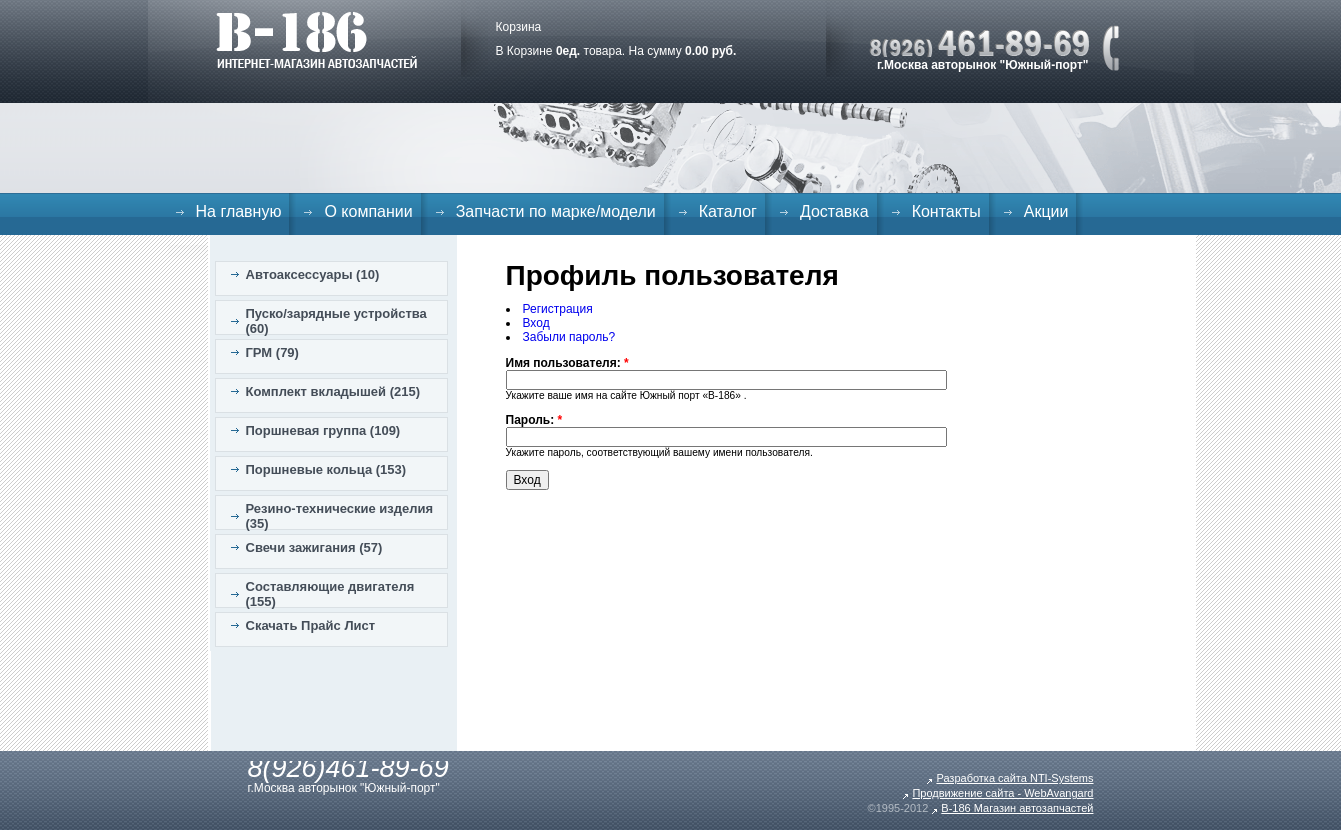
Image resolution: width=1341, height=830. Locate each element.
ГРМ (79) (272, 352)
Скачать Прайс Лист (311, 625)
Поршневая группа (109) (323, 430)
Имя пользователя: (567, 363)
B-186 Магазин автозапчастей (1017, 808)
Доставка (834, 211)
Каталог (728, 211)
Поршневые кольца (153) (326, 469)
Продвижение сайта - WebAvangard (1002, 793)
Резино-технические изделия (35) (340, 516)
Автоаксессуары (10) (313, 274)
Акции (1046, 211)
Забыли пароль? (569, 337)
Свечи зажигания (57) (314, 547)
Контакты (946, 211)
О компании (368, 211)
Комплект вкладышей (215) (333, 391)
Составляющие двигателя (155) (330, 594)
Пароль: (534, 420)
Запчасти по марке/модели (556, 211)
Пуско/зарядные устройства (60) (336, 321)
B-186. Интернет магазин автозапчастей (316, 40)
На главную (239, 211)
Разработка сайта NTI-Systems (1014, 778)
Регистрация (558, 309)
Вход (536, 323)
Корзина (519, 27)
